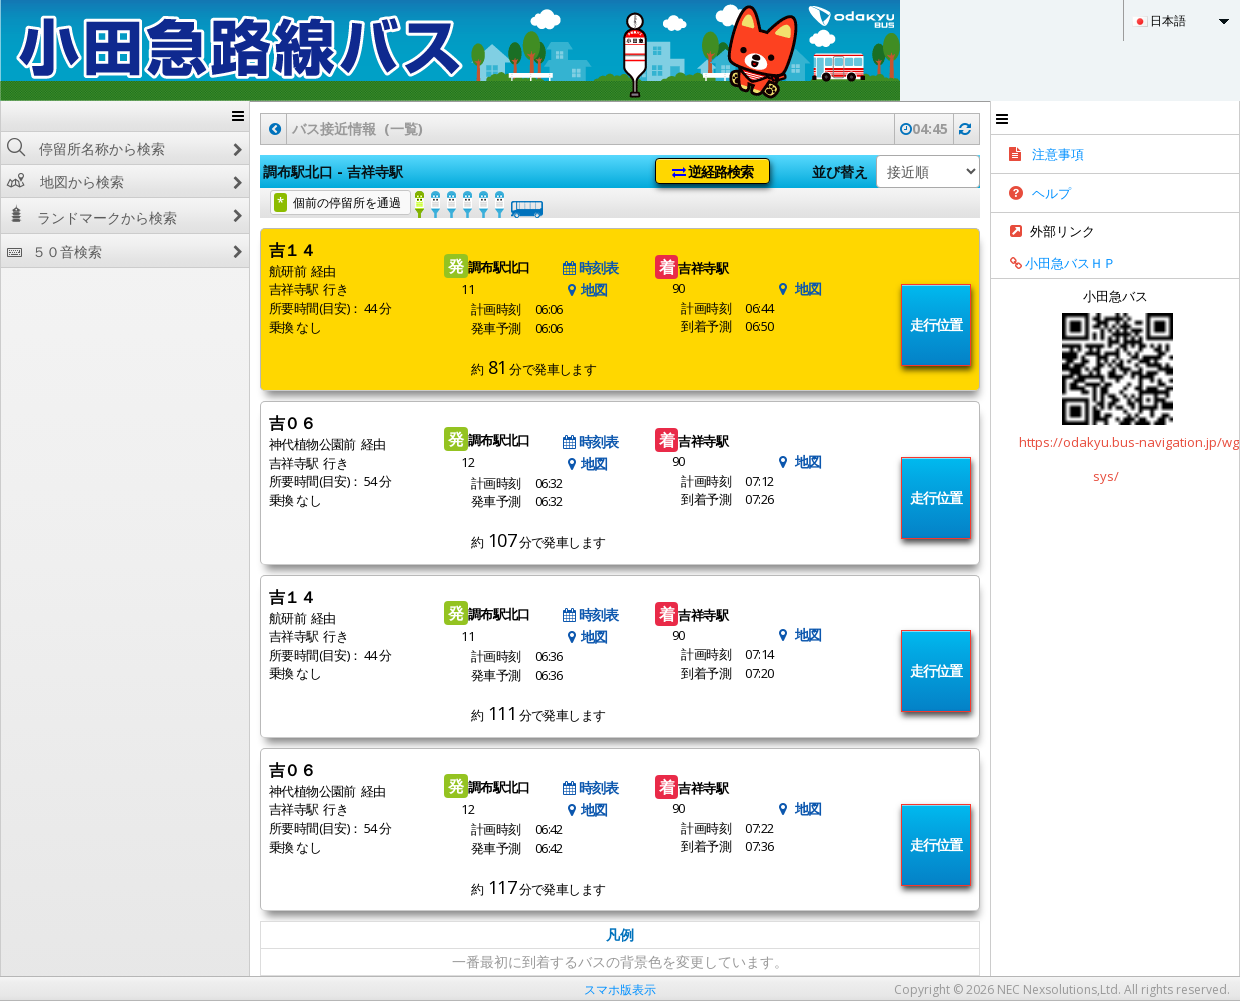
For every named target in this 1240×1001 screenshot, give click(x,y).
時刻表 (591, 267)
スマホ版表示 (620, 989)
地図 (585, 289)
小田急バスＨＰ (1056, 263)
